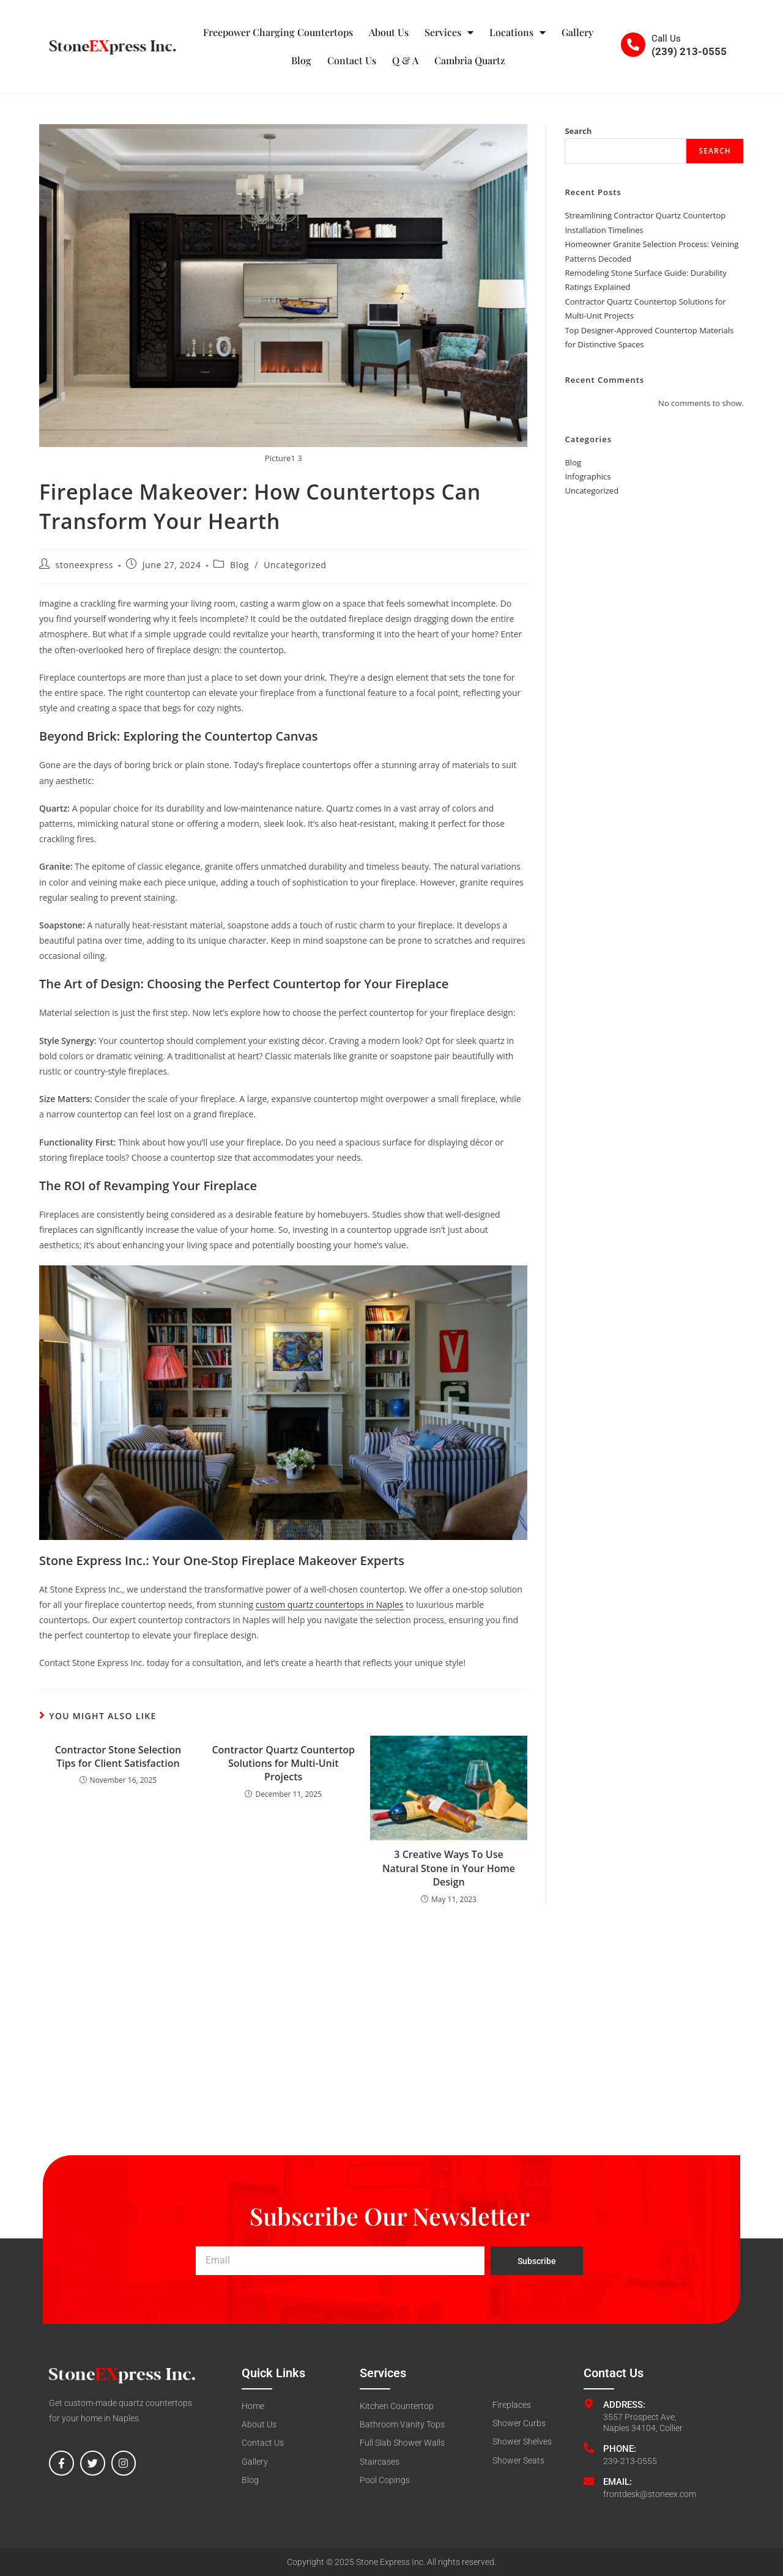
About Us (389, 32)
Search (578, 130)
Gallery (577, 32)
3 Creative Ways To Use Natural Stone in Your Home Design (448, 1868)
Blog (301, 60)
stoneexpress (84, 565)
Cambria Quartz (469, 60)
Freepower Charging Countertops (278, 32)
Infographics (587, 476)
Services (449, 32)
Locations (517, 32)
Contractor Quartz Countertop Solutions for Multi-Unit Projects (283, 1763)
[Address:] (589, 2404)
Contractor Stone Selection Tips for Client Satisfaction (118, 1756)
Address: (624, 2404)
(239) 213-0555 (689, 51)
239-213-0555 (630, 2461)
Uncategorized (295, 565)
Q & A (405, 60)
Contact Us (351, 60)
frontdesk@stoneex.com (649, 2494)
